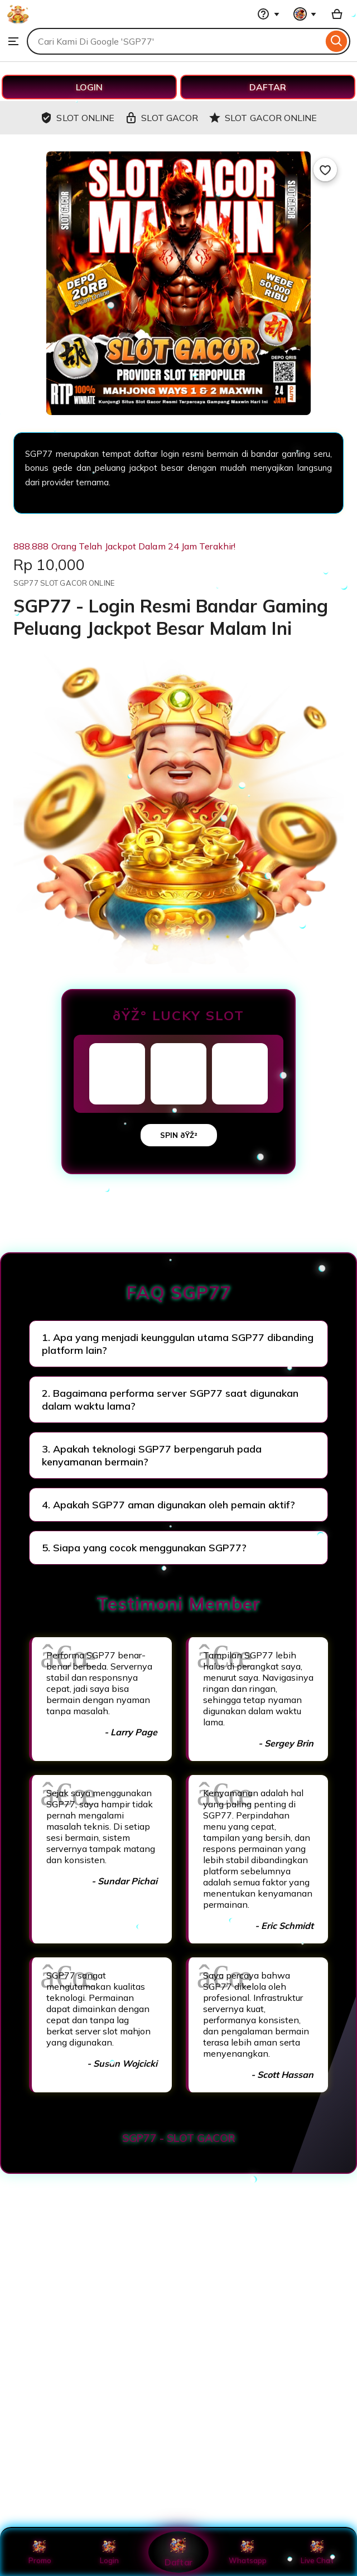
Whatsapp (248, 2552)
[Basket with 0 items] (337, 14)
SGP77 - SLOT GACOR (178, 2138)
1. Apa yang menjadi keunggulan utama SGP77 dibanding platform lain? (177, 1344)
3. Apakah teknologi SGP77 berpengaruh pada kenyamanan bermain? (152, 1455)
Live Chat (317, 2552)
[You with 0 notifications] (305, 14)
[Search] (336, 41)
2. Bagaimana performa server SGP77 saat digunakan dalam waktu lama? (170, 1399)
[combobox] (175, 41)
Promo (39, 2552)
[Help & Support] (268, 14)
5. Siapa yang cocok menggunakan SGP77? (144, 1547)
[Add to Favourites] (325, 169)
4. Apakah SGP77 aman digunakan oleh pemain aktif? (168, 1504)
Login (109, 2552)
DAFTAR (267, 87)
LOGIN (89, 87)
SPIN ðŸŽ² (178, 1135)
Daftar (178, 2551)
